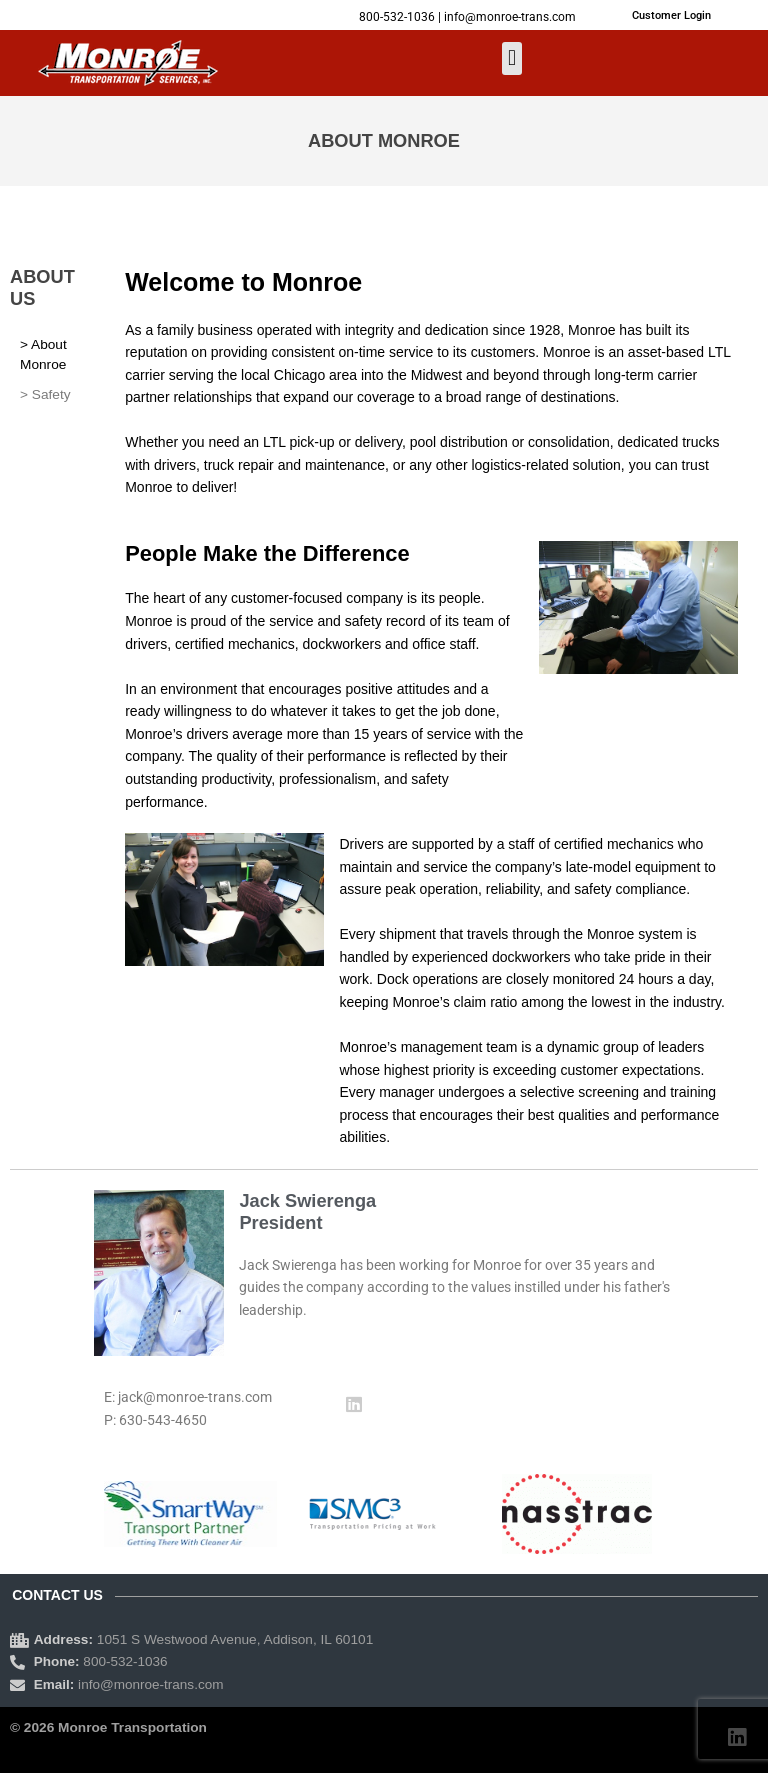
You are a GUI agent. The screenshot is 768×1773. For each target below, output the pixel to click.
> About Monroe (43, 354)
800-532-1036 (397, 17)
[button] (511, 58)
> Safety (45, 394)
